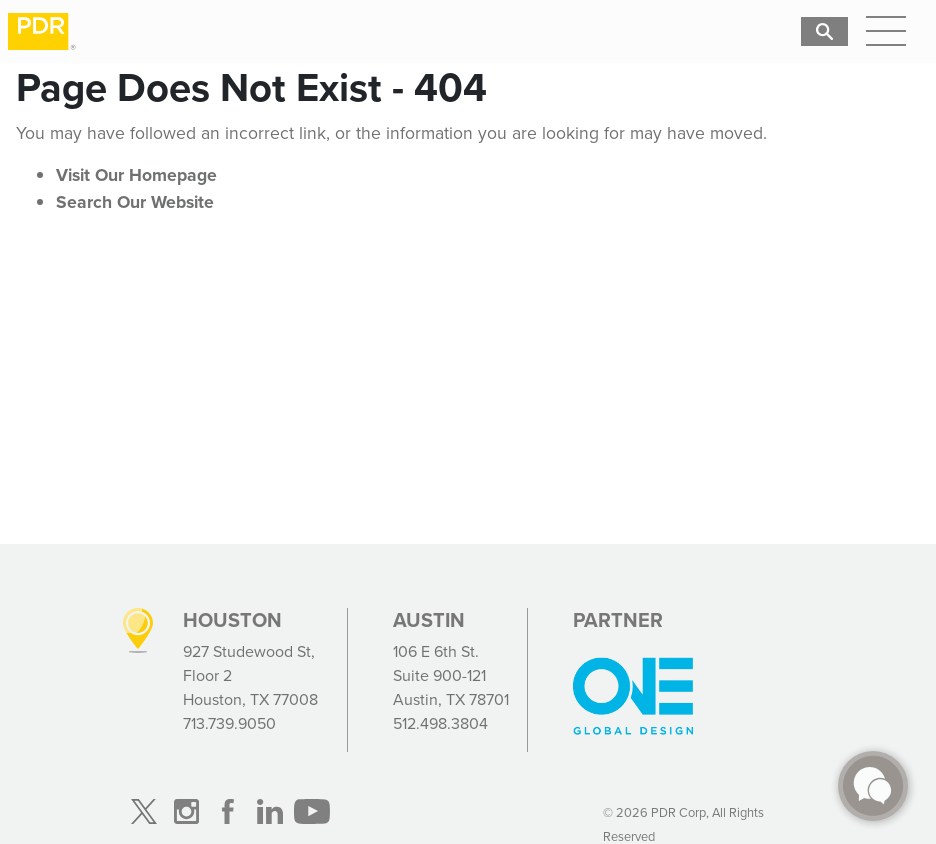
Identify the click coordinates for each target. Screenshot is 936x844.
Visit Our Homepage (136, 175)
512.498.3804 (440, 723)
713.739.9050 (229, 723)
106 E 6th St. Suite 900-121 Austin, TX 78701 (451, 675)
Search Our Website (135, 202)
